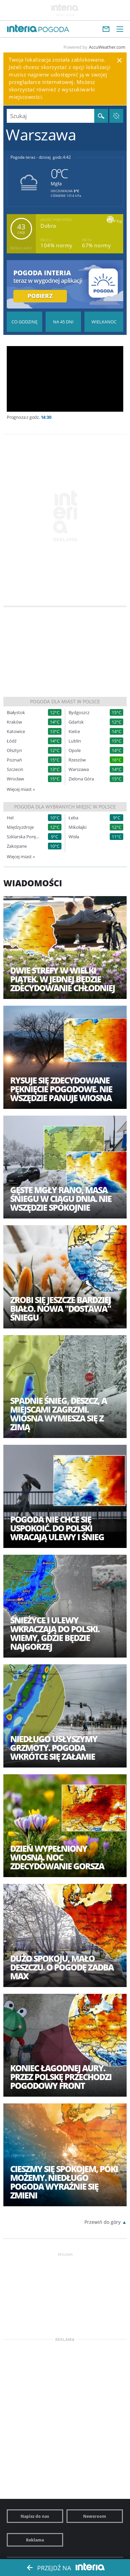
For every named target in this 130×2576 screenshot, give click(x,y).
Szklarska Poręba (23, 836)
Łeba (73, 817)
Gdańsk (76, 722)
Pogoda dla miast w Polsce (65, 701)
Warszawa (79, 769)
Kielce (74, 731)
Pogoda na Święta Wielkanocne (103, 322)
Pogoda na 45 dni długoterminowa (63, 322)
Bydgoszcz (79, 712)
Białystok (16, 712)
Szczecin (15, 769)
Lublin (75, 741)
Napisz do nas (35, 2516)
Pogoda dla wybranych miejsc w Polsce (65, 806)
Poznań (14, 759)
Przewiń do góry (102, 2222)
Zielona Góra (81, 778)
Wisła (74, 836)
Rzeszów (77, 759)
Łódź (12, 741)
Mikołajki (77, 827)
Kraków (14, 722)
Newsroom (94, 2516)
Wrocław (15, 778)
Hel (10, 817)
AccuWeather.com (107, 47)
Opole (75, 750)
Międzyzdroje (20, 827)
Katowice (16, 731)
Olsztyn (14, 750)
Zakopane (17, 846)
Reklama (35, 2540)
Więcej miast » (21, 789)
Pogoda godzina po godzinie (24, 322)
